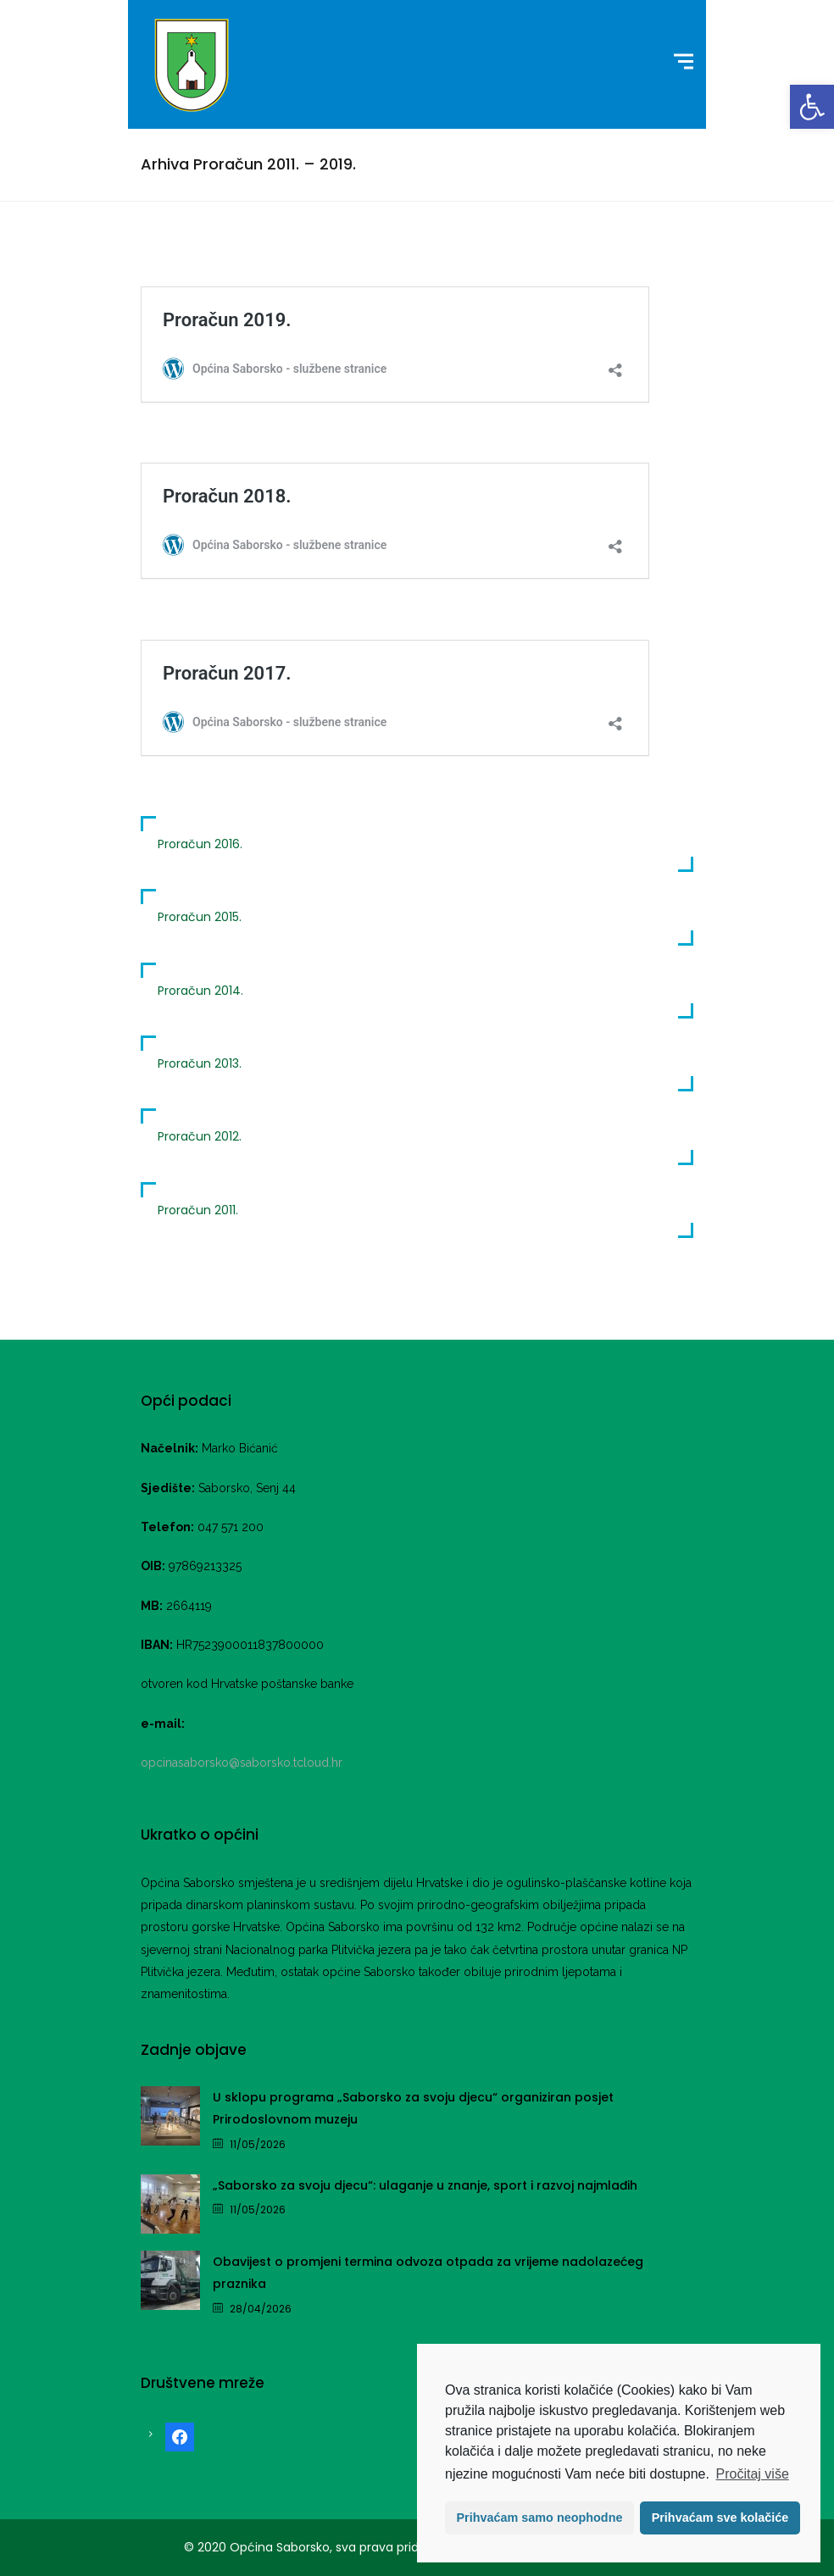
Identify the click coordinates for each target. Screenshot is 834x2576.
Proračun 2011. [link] (198, 1210)
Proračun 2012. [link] (200, 1136)
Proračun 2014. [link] (200, 990)
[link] (812, 107)
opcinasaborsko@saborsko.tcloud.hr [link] (241, 1762)
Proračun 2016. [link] (200, 844)
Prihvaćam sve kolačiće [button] (720, 2517)
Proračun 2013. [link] (200, 1063)
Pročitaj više (752, 2474)
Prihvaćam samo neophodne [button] (540, 2517)
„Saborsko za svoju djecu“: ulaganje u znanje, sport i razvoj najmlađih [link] (425, 2185)
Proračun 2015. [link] (200, 916)
